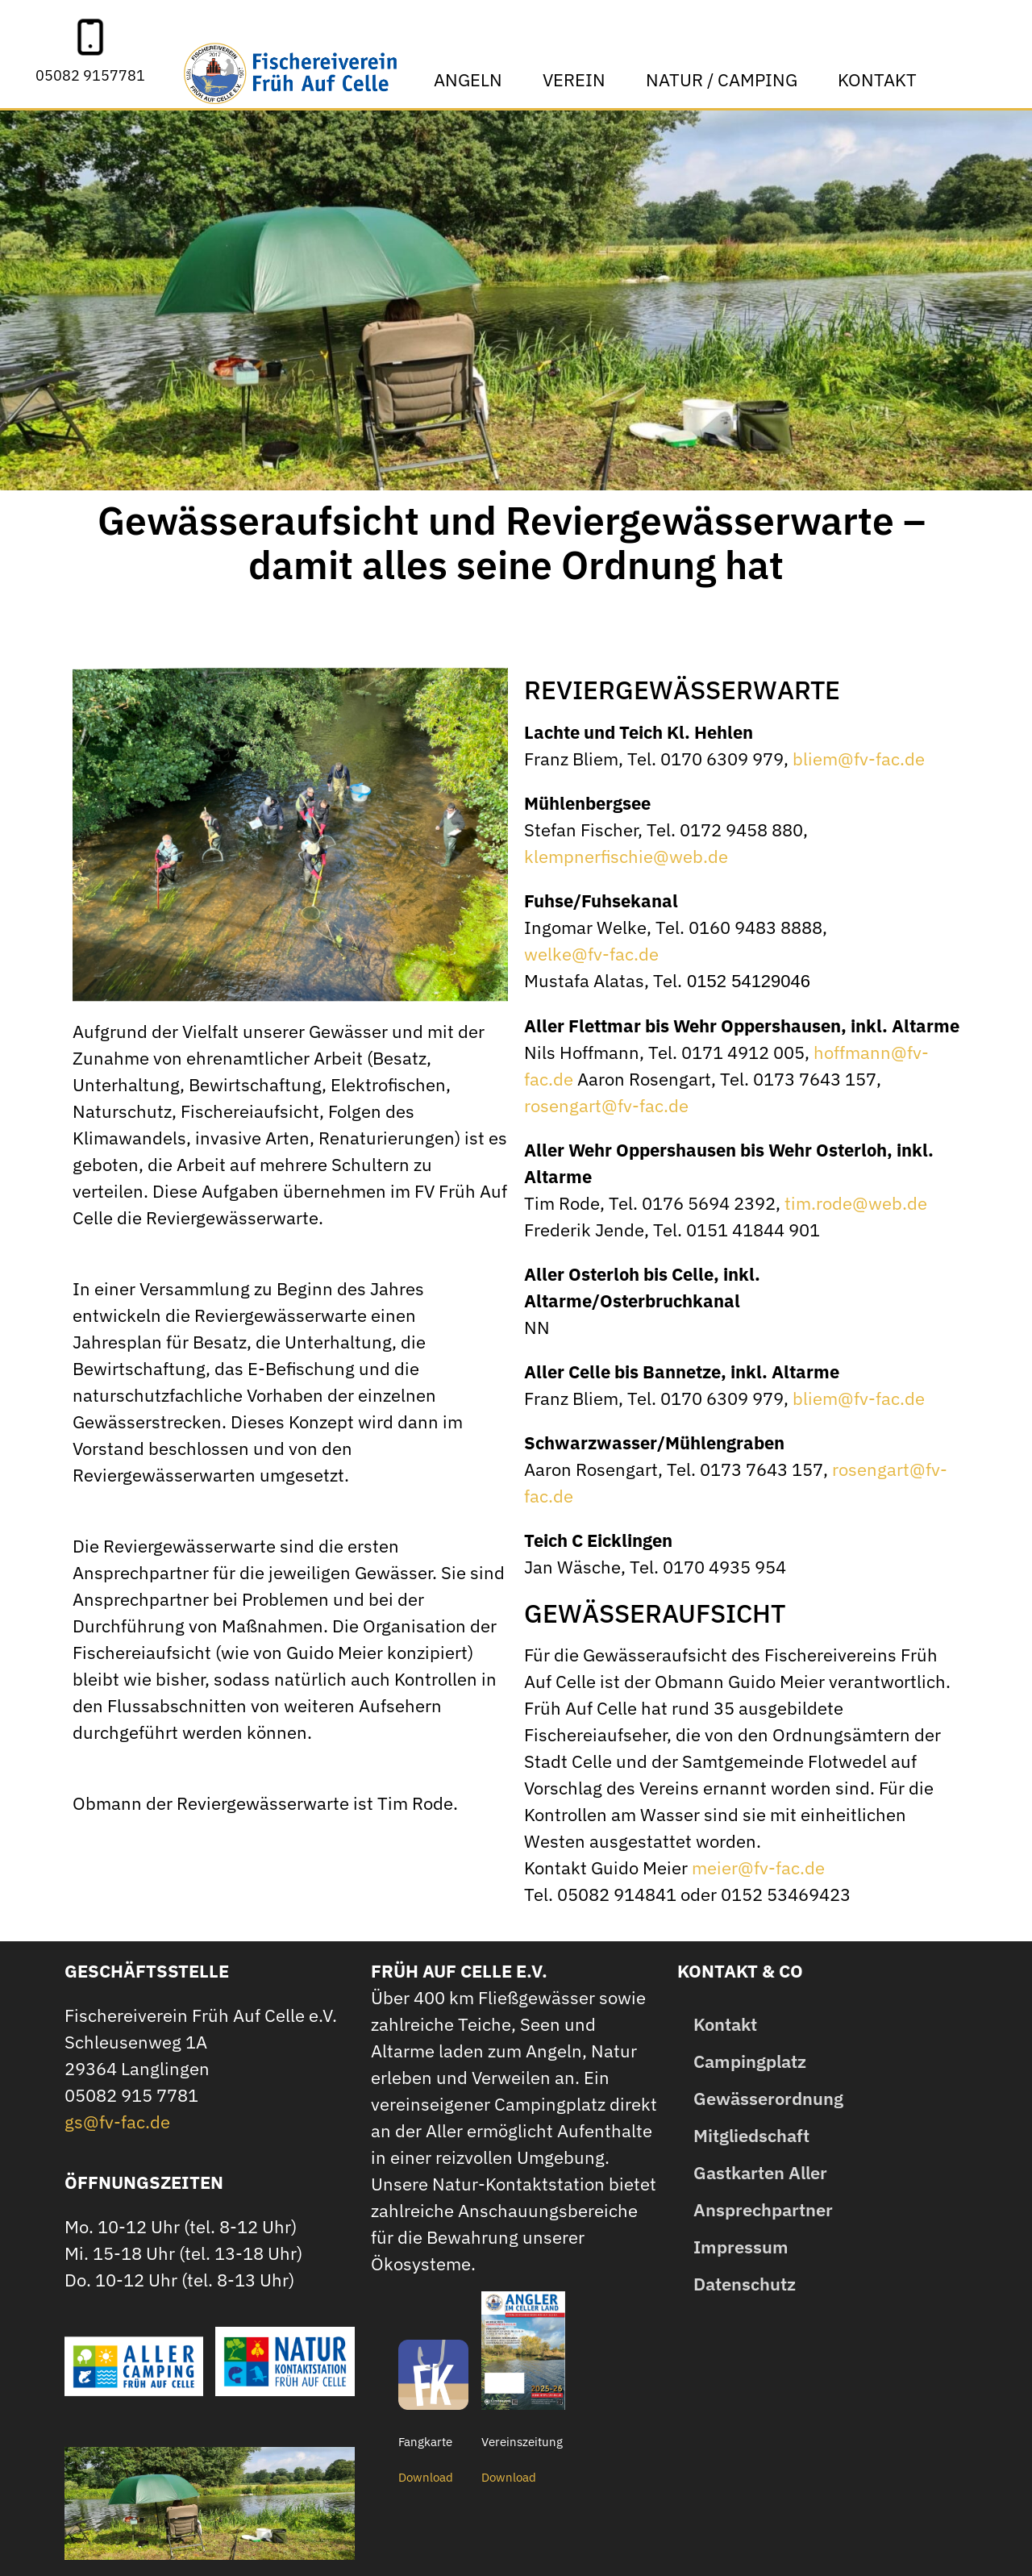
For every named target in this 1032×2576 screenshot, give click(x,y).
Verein (578, 79)
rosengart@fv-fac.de (606, 1105)
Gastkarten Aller (760, 2172)
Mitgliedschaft (751, 2135)
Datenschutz (744, 2283)
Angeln (472, 79)
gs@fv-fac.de (117, 2121)
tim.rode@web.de (855, 1203)
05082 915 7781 (131, 2095)
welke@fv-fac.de (591, 953)
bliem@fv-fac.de (859, 758)
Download (425, 2477)
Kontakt (881, 79)
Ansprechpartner (763, 2209)
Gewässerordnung (768, 2098)
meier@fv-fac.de (758, 1867)
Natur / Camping (725, 79)
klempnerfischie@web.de (626, 856)
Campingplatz (749, 2061)
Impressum (741, 2246)
